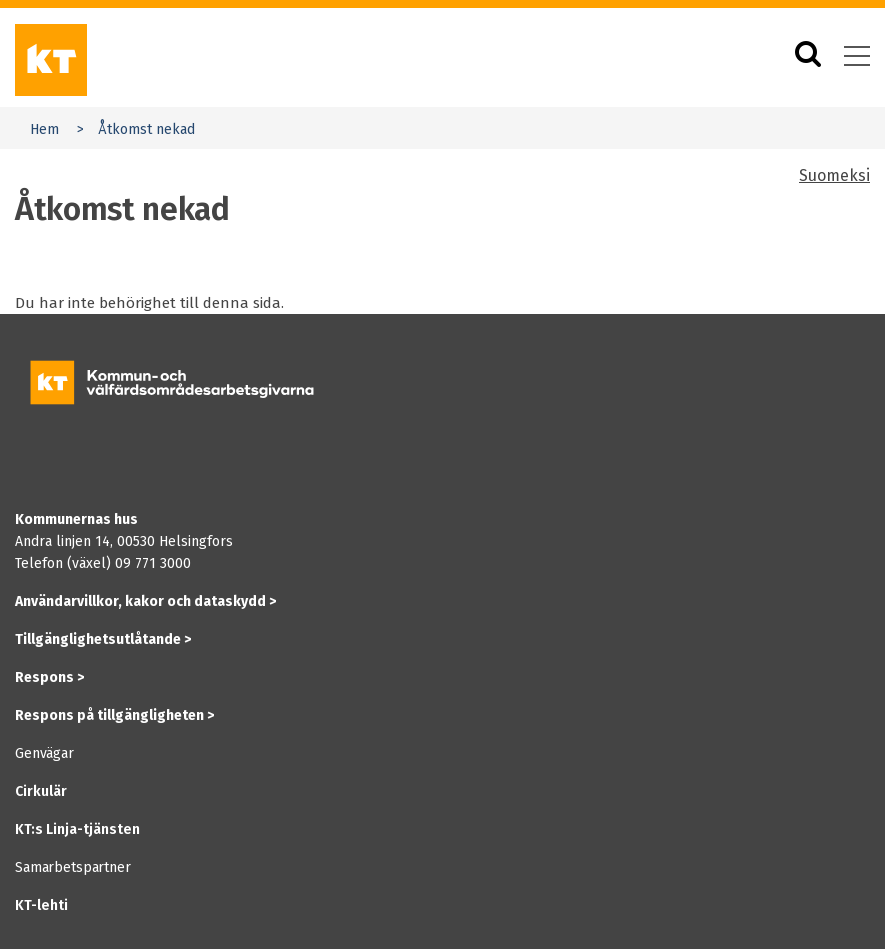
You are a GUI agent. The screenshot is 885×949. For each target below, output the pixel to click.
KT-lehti (41, 905)
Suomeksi (834, 175)
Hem (44, 129)
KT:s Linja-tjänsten (77, 829)
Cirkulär (41, 791)
